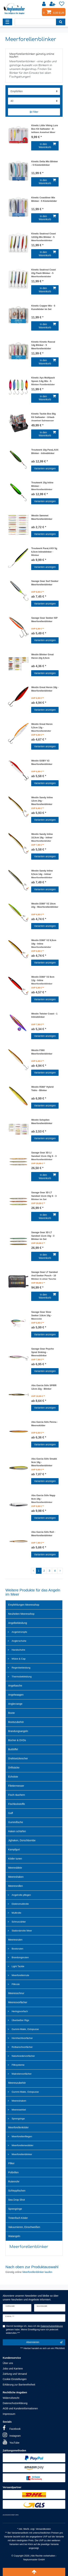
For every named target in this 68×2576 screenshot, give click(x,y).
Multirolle (16, 1912)
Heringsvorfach (20, 2011)
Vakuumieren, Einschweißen (24, 2227)
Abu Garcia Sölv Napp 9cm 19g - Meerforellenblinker (43, 1498)
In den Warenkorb (47, 146)
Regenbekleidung (21, 1667)
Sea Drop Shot (16, 2199)
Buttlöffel (13, 1749)
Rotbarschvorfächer (22, 2047)
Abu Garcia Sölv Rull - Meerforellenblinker (43, 1534)
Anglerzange (15, 1703)
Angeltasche (15, 1685)
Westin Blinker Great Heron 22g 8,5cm (42, 656)
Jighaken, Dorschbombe (22, 1840)
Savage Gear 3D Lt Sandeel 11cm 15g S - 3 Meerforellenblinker (43, 1155)
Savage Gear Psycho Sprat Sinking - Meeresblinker (42, 1352)
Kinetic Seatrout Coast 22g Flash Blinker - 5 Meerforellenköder (43, 272)
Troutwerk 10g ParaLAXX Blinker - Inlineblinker (44, 452)
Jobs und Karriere (13, 2368)
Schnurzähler (19, 1921)
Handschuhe (18, 1649)
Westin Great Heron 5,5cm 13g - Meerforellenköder (41, 727)
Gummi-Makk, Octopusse (25, 2029)
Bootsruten (17, 1948)
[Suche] (60, 22)
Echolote (13, 1776)
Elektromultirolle (20, 1903)
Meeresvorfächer (17, 2002)
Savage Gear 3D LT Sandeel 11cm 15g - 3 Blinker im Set (42, 1235)
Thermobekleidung (22, 1676)
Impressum (9, 2413)
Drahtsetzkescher (18, 1758)
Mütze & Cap (19, 1658)
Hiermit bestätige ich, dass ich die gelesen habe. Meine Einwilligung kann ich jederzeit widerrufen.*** (34, 2329)
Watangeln (14, 2236)
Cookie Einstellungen (15, 2379)
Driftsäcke (13, 1767)
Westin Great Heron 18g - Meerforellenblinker (44, 689)
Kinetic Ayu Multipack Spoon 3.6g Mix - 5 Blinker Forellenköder (43, 380)
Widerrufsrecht (11, 2397)
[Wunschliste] (61, 4)
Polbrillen (13, 2172)
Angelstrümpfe (19, 1632)
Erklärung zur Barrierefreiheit (19, 2384)
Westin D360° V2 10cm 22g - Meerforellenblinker (44, 905)
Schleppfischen (16, 2190)
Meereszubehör (17, 2082)
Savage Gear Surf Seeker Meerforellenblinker (44, 583)
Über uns (8, 2363)
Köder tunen (15, 1858)
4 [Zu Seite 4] (55, 1570)
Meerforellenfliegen (22, 2136)
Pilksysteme (18, 2064)
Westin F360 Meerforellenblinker (41, 1052)
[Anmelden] (44, 4)
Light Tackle (18, 1966)
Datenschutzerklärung (15, 2403)
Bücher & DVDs (17, 1740)
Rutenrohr (13, 2181)
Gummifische (15, 1822)
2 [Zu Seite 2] (44, 1570)
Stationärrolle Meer (22, 1930)
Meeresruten (15, 1939)
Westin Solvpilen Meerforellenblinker (41, 1122)
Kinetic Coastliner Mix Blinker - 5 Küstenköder (44, 199)
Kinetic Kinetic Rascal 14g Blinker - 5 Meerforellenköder (43, 345)
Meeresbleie (15, 1867)
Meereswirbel (19, 2109)
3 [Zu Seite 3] (49, 1570)
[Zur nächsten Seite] (60, 1571)
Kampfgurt (14, 1849)
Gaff (10, 1813)
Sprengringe (18, 2118)
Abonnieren (44, 2342)
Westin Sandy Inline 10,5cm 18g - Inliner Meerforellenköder (42, 837)
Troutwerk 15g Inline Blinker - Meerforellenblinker (42, 485)
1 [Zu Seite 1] (38, 1570)
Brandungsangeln (18, 1731)
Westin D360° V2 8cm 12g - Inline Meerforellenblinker (42, 980)
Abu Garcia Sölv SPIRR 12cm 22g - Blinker (43, 1387)
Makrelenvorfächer (22, 2073)
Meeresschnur (16, 1993)
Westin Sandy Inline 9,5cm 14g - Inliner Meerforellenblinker (42, 873)
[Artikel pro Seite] (34, 101)
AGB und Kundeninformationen (20, 2408)
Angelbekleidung (17, 1622)
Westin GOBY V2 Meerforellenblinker (41, 762)
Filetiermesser (16, 1785)
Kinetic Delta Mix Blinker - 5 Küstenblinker (44, 163)
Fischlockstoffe (16, 1804)
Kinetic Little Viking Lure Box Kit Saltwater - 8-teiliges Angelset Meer (44, 128)
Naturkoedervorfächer (23, 2056)
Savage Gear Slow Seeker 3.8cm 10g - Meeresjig (41, 1315)
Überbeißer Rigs (20, 2020)
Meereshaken (16, 1876)
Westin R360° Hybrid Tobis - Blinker (42, 1089)
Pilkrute (16, 1984)
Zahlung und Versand (15, 2373)
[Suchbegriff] (35, 22)
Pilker (11, 2163)
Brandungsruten (20, 1957)
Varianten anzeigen (45, 468)
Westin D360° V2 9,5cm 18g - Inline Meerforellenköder (43, 943)
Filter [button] (34, 112)
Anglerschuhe (19, 1641)
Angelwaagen (16, 1694)
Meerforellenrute (20, 1975)
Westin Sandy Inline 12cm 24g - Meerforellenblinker (42, 800)
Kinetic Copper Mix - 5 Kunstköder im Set (43, 308)
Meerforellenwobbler (22, 2145)
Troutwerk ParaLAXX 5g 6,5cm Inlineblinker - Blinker (44, 551)
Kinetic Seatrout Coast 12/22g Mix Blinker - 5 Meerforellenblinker (43, 236)
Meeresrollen (15, 1885)
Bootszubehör (16, 1722)
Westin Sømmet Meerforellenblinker (41, 517)
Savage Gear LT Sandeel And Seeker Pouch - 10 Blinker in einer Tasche (44, 1275)
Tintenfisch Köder (18, 2217)
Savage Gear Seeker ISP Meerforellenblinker (44, 620)
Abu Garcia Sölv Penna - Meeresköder (44, 1424)
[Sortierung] (34, 91)
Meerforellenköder (18, 2127)
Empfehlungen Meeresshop (23, 1604)
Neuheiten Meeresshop (21, 1613)
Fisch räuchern (16, 1794)
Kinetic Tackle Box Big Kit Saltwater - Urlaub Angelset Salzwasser (43, 417)
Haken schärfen (17, 1831)
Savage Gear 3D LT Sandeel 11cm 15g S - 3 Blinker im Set (43, 1195)
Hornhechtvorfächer (22, 2038)
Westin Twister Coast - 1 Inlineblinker (44, 1015)
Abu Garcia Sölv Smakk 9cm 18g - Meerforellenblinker (44, 1462)
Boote (11, 1712)
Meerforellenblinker (22, 2154)
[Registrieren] (52, 4)
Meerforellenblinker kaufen (37, 2272)
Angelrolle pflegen (21, 1895)
